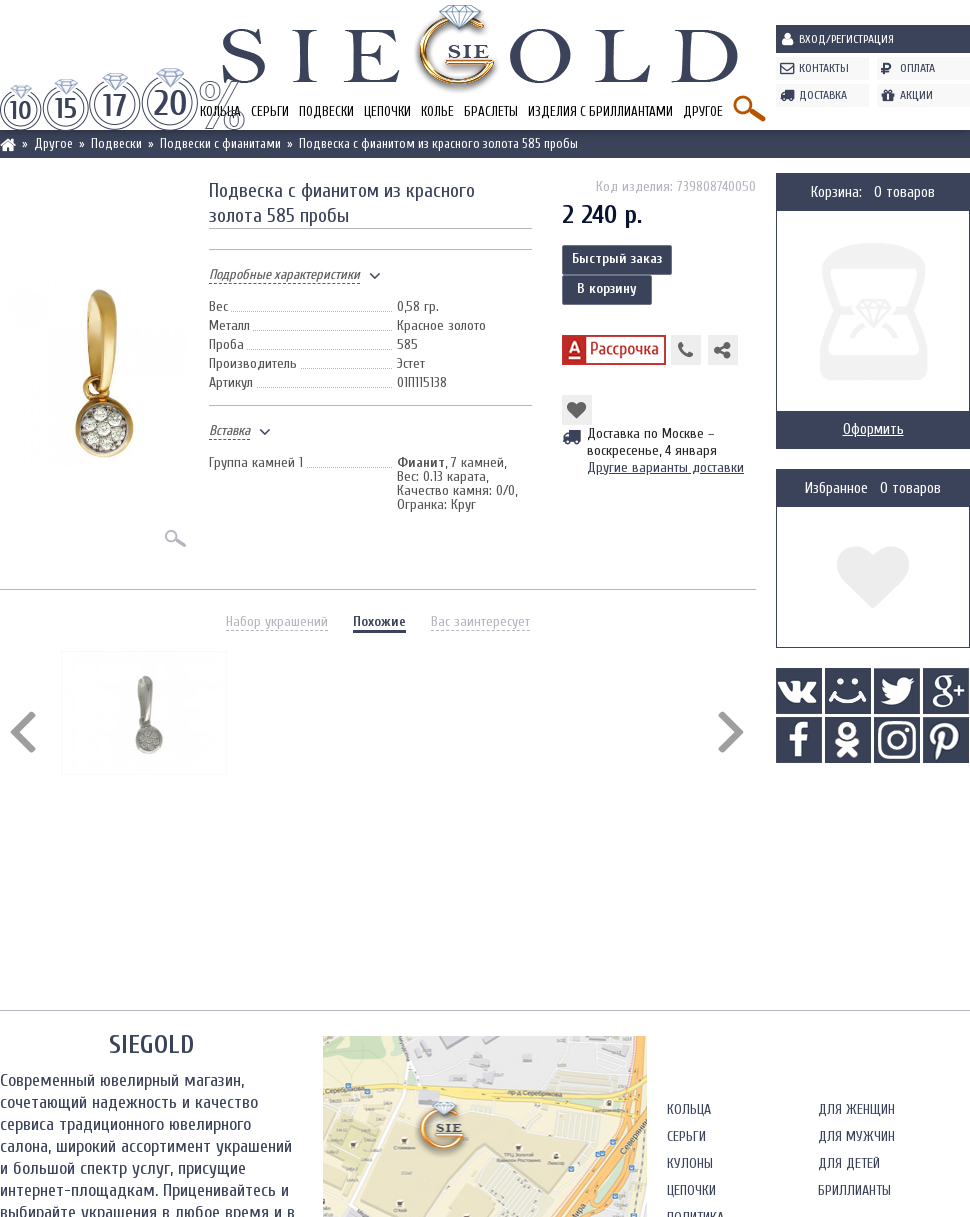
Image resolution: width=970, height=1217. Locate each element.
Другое (703, 111)
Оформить (873, 429)
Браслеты (491, 111)
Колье (437, 111)
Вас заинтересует (480, 621)
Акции (916, 95)
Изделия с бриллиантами (600, 111)
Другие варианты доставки (665, 467)
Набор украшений (277, 621)
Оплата (917, 68)
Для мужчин (856, 1136)
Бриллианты (854, 1190)
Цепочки (387, 111)
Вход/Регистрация (846, 39)
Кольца (689, 1109)
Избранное (836, 488)
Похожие (379, 621)
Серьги (270, 111)
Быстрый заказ (617, 258)
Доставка (823, 95)
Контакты (824, 68)
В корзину (607, 288)
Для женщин (856, 1109)
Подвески (326, 111)
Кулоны (690, 1163)
